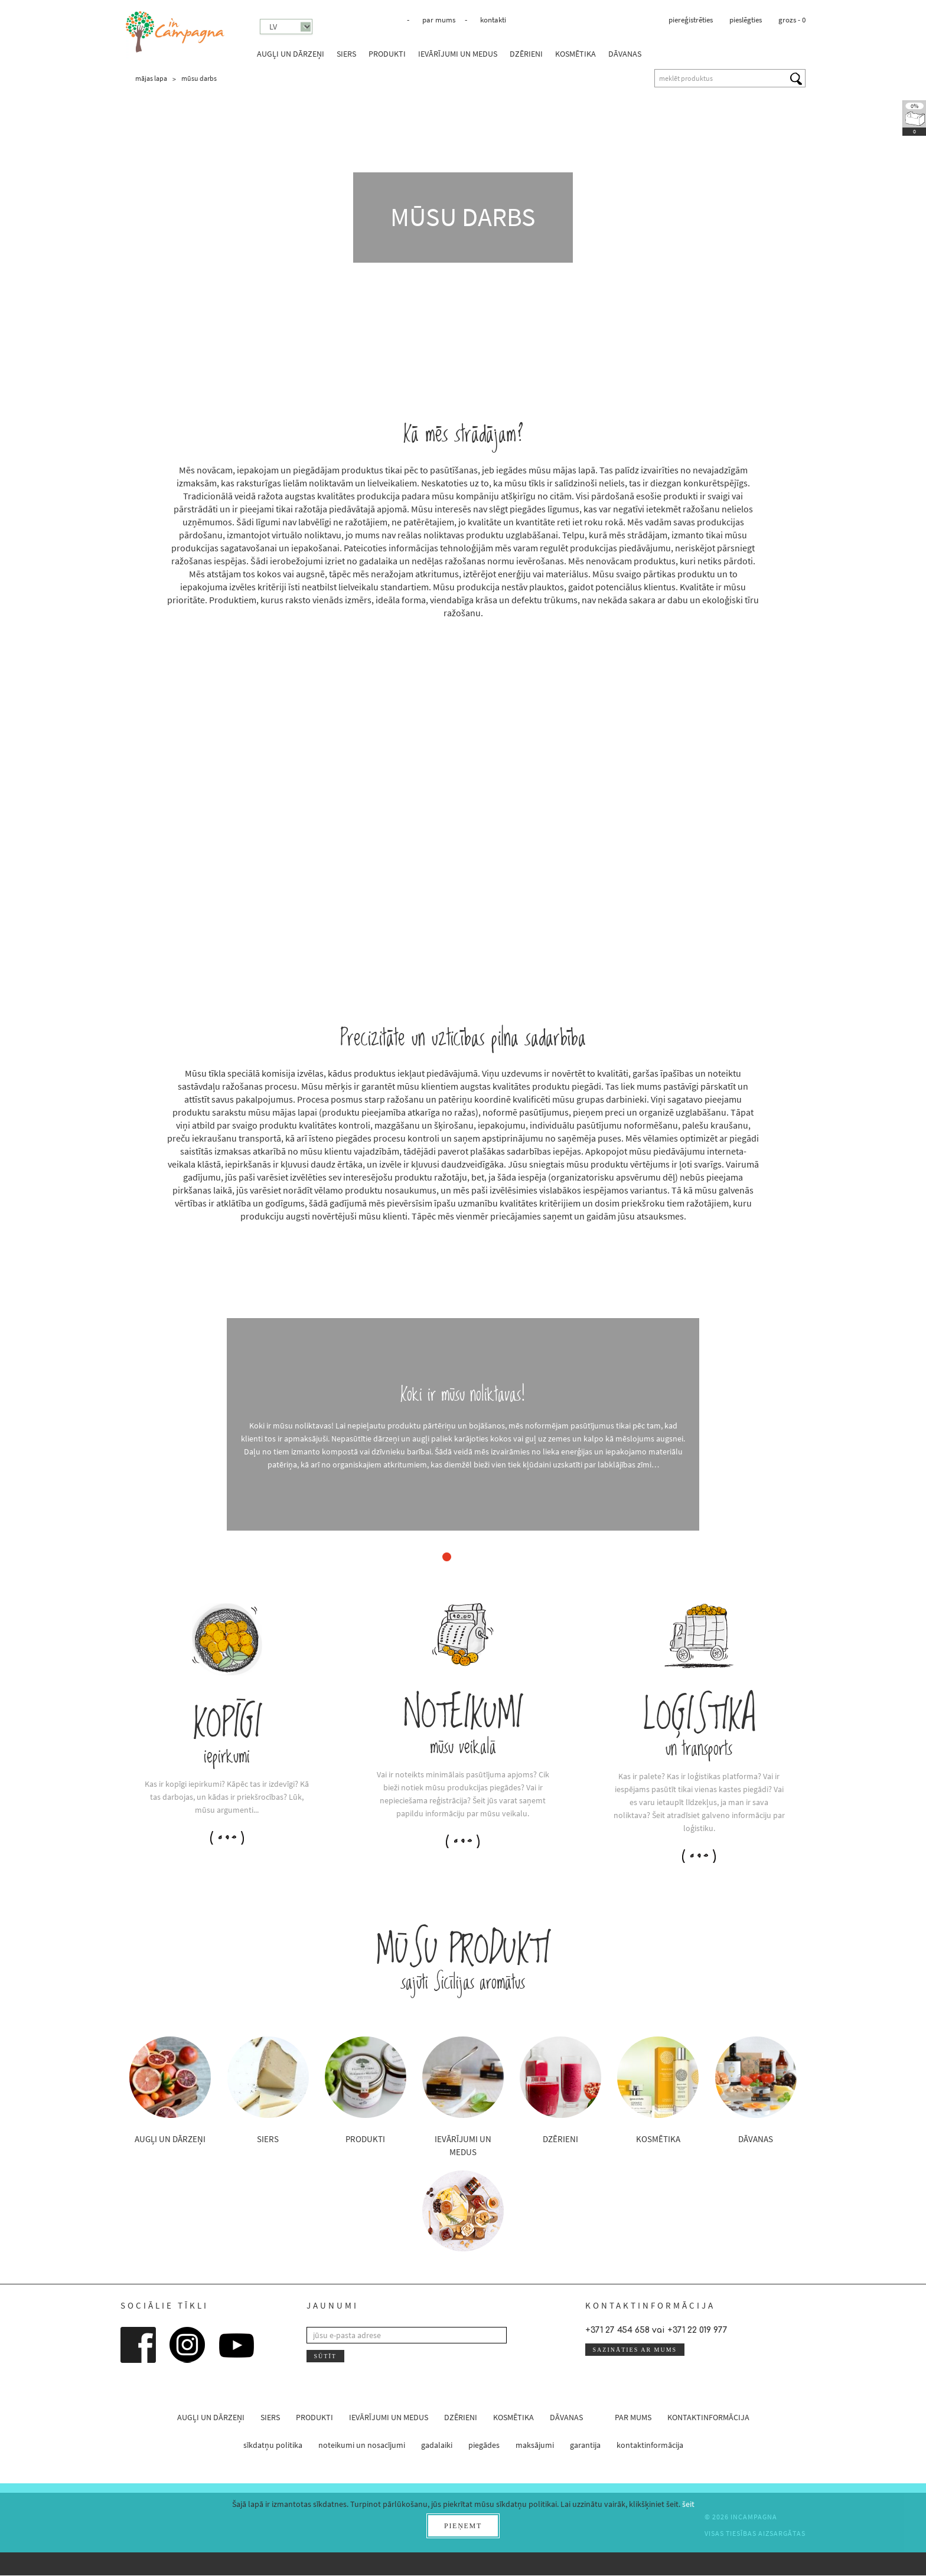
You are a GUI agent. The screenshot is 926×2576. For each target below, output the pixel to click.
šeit (688, 2504)
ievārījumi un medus (457, 53)
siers (346, 53)
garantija (585, 2445)
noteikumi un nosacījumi (361, 2445)
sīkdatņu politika (272, 2445)
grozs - (792, 20)
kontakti (493, 20)
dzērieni (526, 53)
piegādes (484, 2445)
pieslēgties (745, 20)
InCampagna (175, 32)
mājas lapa (151, 78)
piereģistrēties (691, 20)
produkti (387, 53)
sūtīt (325, 2356)
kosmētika (575, 53)
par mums (438, 20)
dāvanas (624, 53)
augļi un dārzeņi (290, 53)
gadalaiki (436, 2445)
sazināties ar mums (634, 2349)
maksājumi (535, 2445)
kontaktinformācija (708, 2417)
